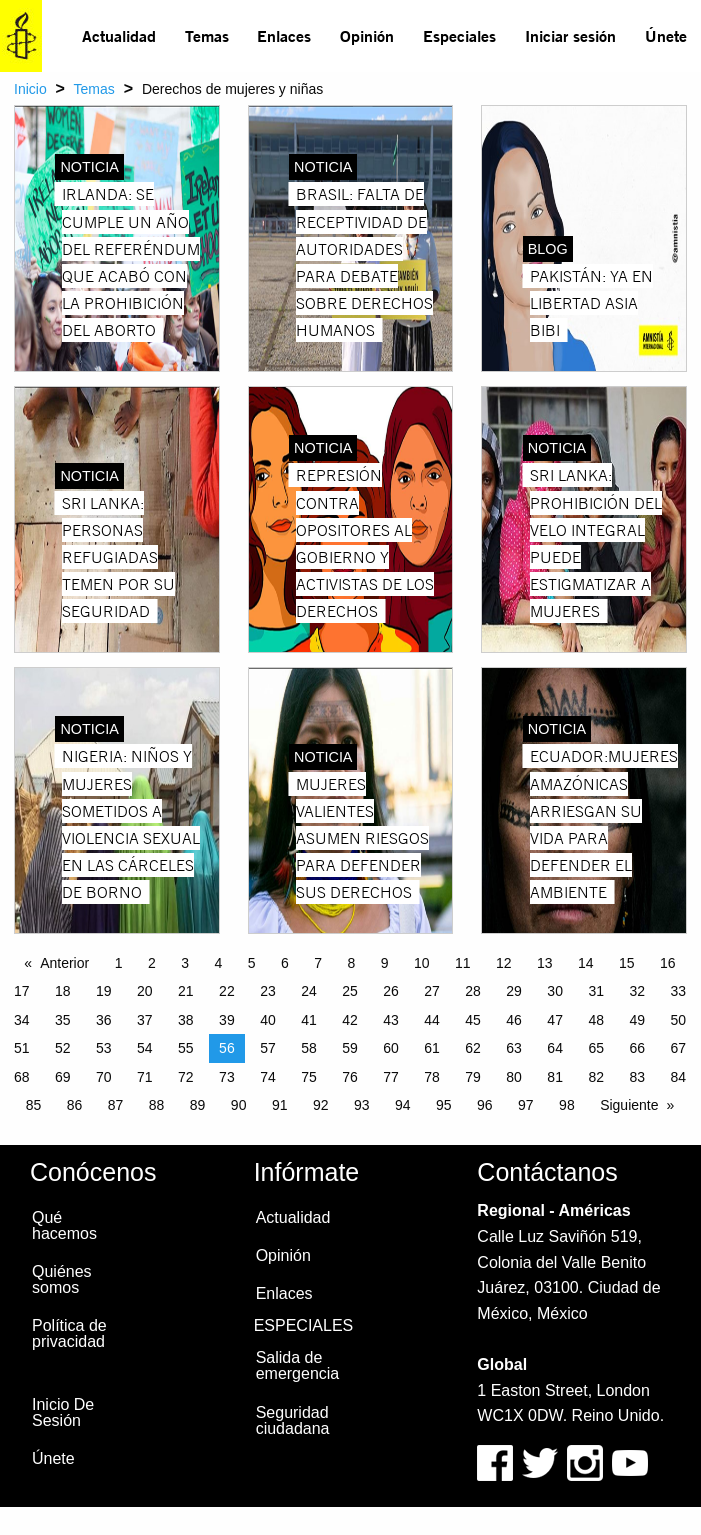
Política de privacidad (69, 1333)
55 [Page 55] (186, 1048)
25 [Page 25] (350, 991)
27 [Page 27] (432, 991)
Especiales (459, 35)
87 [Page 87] (116, 1105)
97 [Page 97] (526, 1105)
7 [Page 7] (318, 963)
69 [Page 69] (63, 1077)
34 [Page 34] (22, 1020)
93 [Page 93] (362, 1105)
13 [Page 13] (545, 963)
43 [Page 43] (391, 1020)
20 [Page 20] (145, 991)
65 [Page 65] (596, 1048)
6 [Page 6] (285, 963)
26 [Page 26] (391, 991)
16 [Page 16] (668, 963)
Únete (666, 35)
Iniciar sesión (570, 35)
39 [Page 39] (227, 1020)
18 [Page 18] (63, 991)
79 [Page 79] (473, 1077)
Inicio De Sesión (63, 1412)
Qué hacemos (64, 1225)
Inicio (30, 89)
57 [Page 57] (268, 1048)
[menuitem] (119, 36)
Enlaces (284, 35)
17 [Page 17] (22, 991)
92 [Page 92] (321, 1105)
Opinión (367, 35)
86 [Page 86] (75, 1105)
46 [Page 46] (514, 1020)
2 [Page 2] (152, 963)
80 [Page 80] (514, 1077)
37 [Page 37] (145, 1020)
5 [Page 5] (252, 963)
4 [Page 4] (218, 963)
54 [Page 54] (145, 1048)
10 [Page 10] (422, 963)
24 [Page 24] (309, 991)
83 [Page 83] (637, 1077)
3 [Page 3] (185, 963)
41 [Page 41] (309, 1020)
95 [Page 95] (444, 1105)
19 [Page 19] (104, 991)
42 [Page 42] (350, 1020)
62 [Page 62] (473, 1048)
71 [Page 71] (145, 1077)
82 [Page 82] (596, 1077)
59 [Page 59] (350, 1048)
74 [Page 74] (268, 1077)
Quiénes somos (62, 1279)
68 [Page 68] (22, 1077)
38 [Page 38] (186, 1020)
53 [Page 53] (104, 1048)
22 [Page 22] (227, 991)
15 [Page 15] (627, 963)
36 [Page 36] (104, 1020)
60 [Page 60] (391, 1048)
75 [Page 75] (309, 1077)
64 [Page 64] (555, 1048)
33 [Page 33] (678, 991)
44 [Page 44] (432, 1020)
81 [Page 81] (555, 1077)
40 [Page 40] (268, 1020)
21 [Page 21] (186, 991)
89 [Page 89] (198, 1105)
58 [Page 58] (309, 1048)
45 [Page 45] (473, 1020)
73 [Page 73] (227, 1077)
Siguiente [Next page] (629, 1105)
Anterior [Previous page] (64, 963)
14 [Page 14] (586, 963)
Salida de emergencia (298, 1365)
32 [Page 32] (637, 991)
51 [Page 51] (22, 1048)
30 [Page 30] (555, 991)
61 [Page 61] (432, 1048)
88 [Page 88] (157, 1105)
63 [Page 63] (514, 1048)
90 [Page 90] (239, 1105)
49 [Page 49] (637, 1020)
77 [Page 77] (391, 1077)
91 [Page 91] (280, 1105)
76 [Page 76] (350, 1077)
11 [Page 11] (463, 963)
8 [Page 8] (351, 963)
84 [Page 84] (678, 1077)
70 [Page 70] (104, 1077)
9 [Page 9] (385, 963)
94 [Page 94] (403, 1105)
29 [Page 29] (514, 991)
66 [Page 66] (637, 1048)
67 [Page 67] (678, 1048)
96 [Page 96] (485, 1105)
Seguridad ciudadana (293, 1420)
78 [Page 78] (432, 1077)
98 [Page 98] (567, 1105)
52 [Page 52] (63, 1048)
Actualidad (119, 35)
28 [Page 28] (473, 991)
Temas (207, 35)
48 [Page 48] (596, 1020)
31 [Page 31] (596, 991)
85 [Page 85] (34, 1105)
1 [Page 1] (119, 963)
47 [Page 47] (555, 1020)
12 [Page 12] (504, 963)
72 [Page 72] (186, 1077)
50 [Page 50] (678, 1020)
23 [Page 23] (268, 991)
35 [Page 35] (63, 1020)
